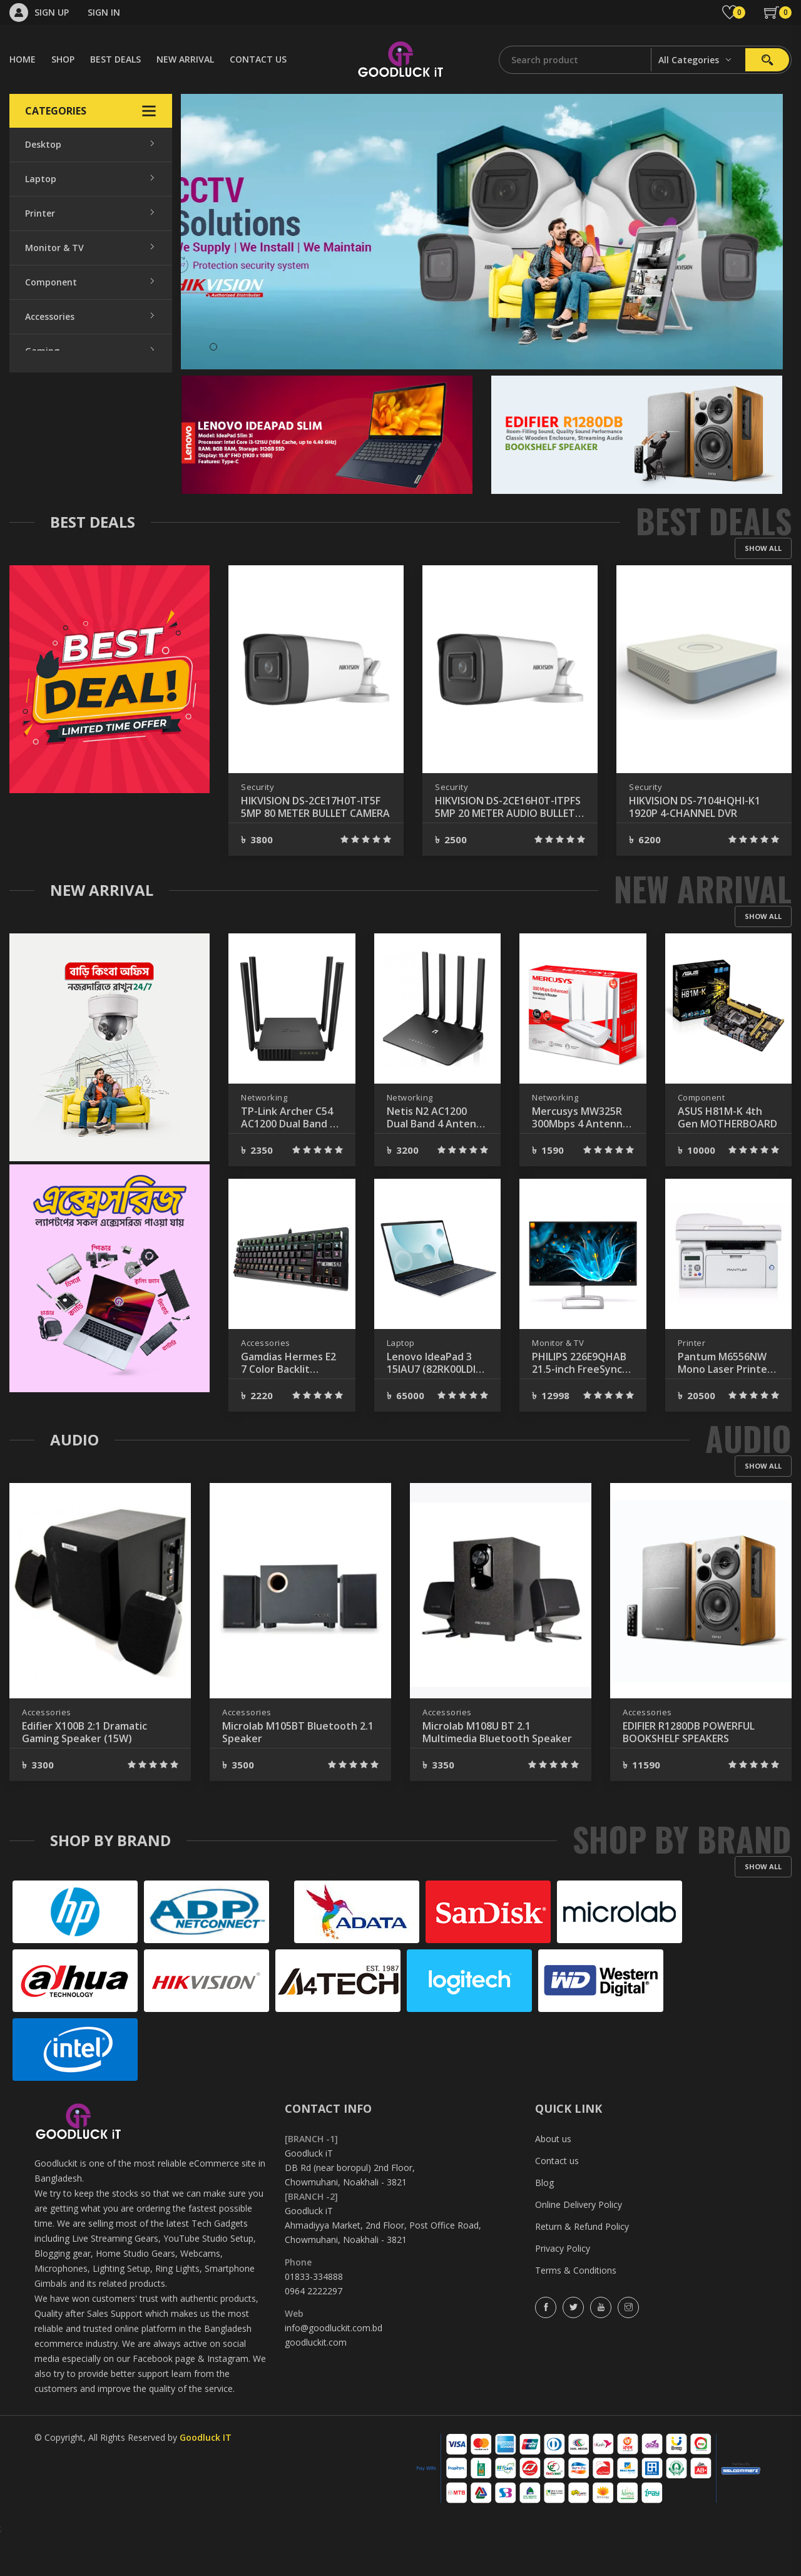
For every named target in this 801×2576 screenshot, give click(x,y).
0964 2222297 (313, 2331)
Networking (50, 420)
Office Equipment (63, 385)
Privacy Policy (562, 2288)
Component (51, 282)
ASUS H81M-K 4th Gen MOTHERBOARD (727, 1157)
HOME (22, 59)
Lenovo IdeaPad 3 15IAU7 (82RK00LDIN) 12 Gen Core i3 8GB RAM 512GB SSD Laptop (437, 1402)
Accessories (49, 316)
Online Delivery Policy (578, 2244)
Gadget (41, 489)
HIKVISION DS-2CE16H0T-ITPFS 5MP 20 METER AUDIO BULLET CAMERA (702, 847)
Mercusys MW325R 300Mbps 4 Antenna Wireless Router (580, 1157)
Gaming (42, 351)
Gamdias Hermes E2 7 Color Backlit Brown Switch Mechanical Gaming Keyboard (288, 1402)
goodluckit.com (316, 2382)
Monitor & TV (54, 248)
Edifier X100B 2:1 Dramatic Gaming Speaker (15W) (84, 1772)
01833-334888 (314, 2316)
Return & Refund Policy (582, 2266)
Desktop (43, 144)
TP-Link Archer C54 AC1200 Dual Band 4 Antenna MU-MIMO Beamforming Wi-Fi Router (288, 1157)
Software (45, 523)
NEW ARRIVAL (185, 59)
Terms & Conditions (575, 2310)
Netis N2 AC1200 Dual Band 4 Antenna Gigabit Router (437, 1157)
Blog (544, 2223)
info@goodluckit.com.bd (333, 2368)
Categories (90, 110)
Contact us (557, 2201)
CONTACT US (258, 59)
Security (43, 454)
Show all (763, 588)
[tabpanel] (482, 231)
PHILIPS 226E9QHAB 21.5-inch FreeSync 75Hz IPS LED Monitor (579, 1402)
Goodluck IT (206, 2477)
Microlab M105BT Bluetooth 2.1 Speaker (298, 1772)
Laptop (40, 179)
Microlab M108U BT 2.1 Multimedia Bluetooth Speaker (497, 1772)
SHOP (62, 59)
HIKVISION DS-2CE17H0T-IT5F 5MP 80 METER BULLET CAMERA (509, 847)
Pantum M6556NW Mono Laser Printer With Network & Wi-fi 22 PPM (726, 1402)
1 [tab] (213, 347)
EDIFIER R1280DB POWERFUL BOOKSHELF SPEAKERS (689, 1772)
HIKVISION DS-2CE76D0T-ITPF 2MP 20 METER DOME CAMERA (312, 847)
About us (553, 2179)
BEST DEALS (115, 59)
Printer (40, 213)
